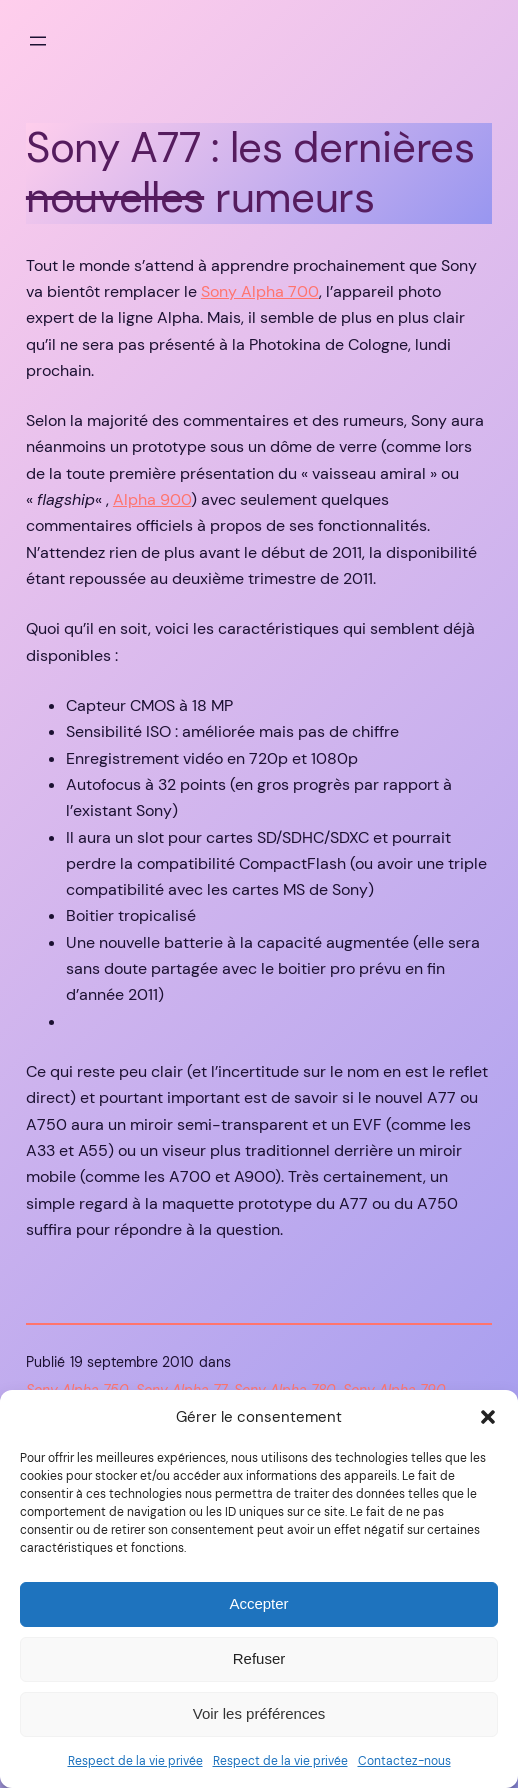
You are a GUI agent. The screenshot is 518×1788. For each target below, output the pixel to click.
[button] (488, 1417)
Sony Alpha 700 (260, 291)
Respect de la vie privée (135, 1761)
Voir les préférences (259, 1713)
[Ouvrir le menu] (38, 41)
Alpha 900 (152, 499)
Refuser (259, 1658)
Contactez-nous (404, 1761)
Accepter (258, 1603)
